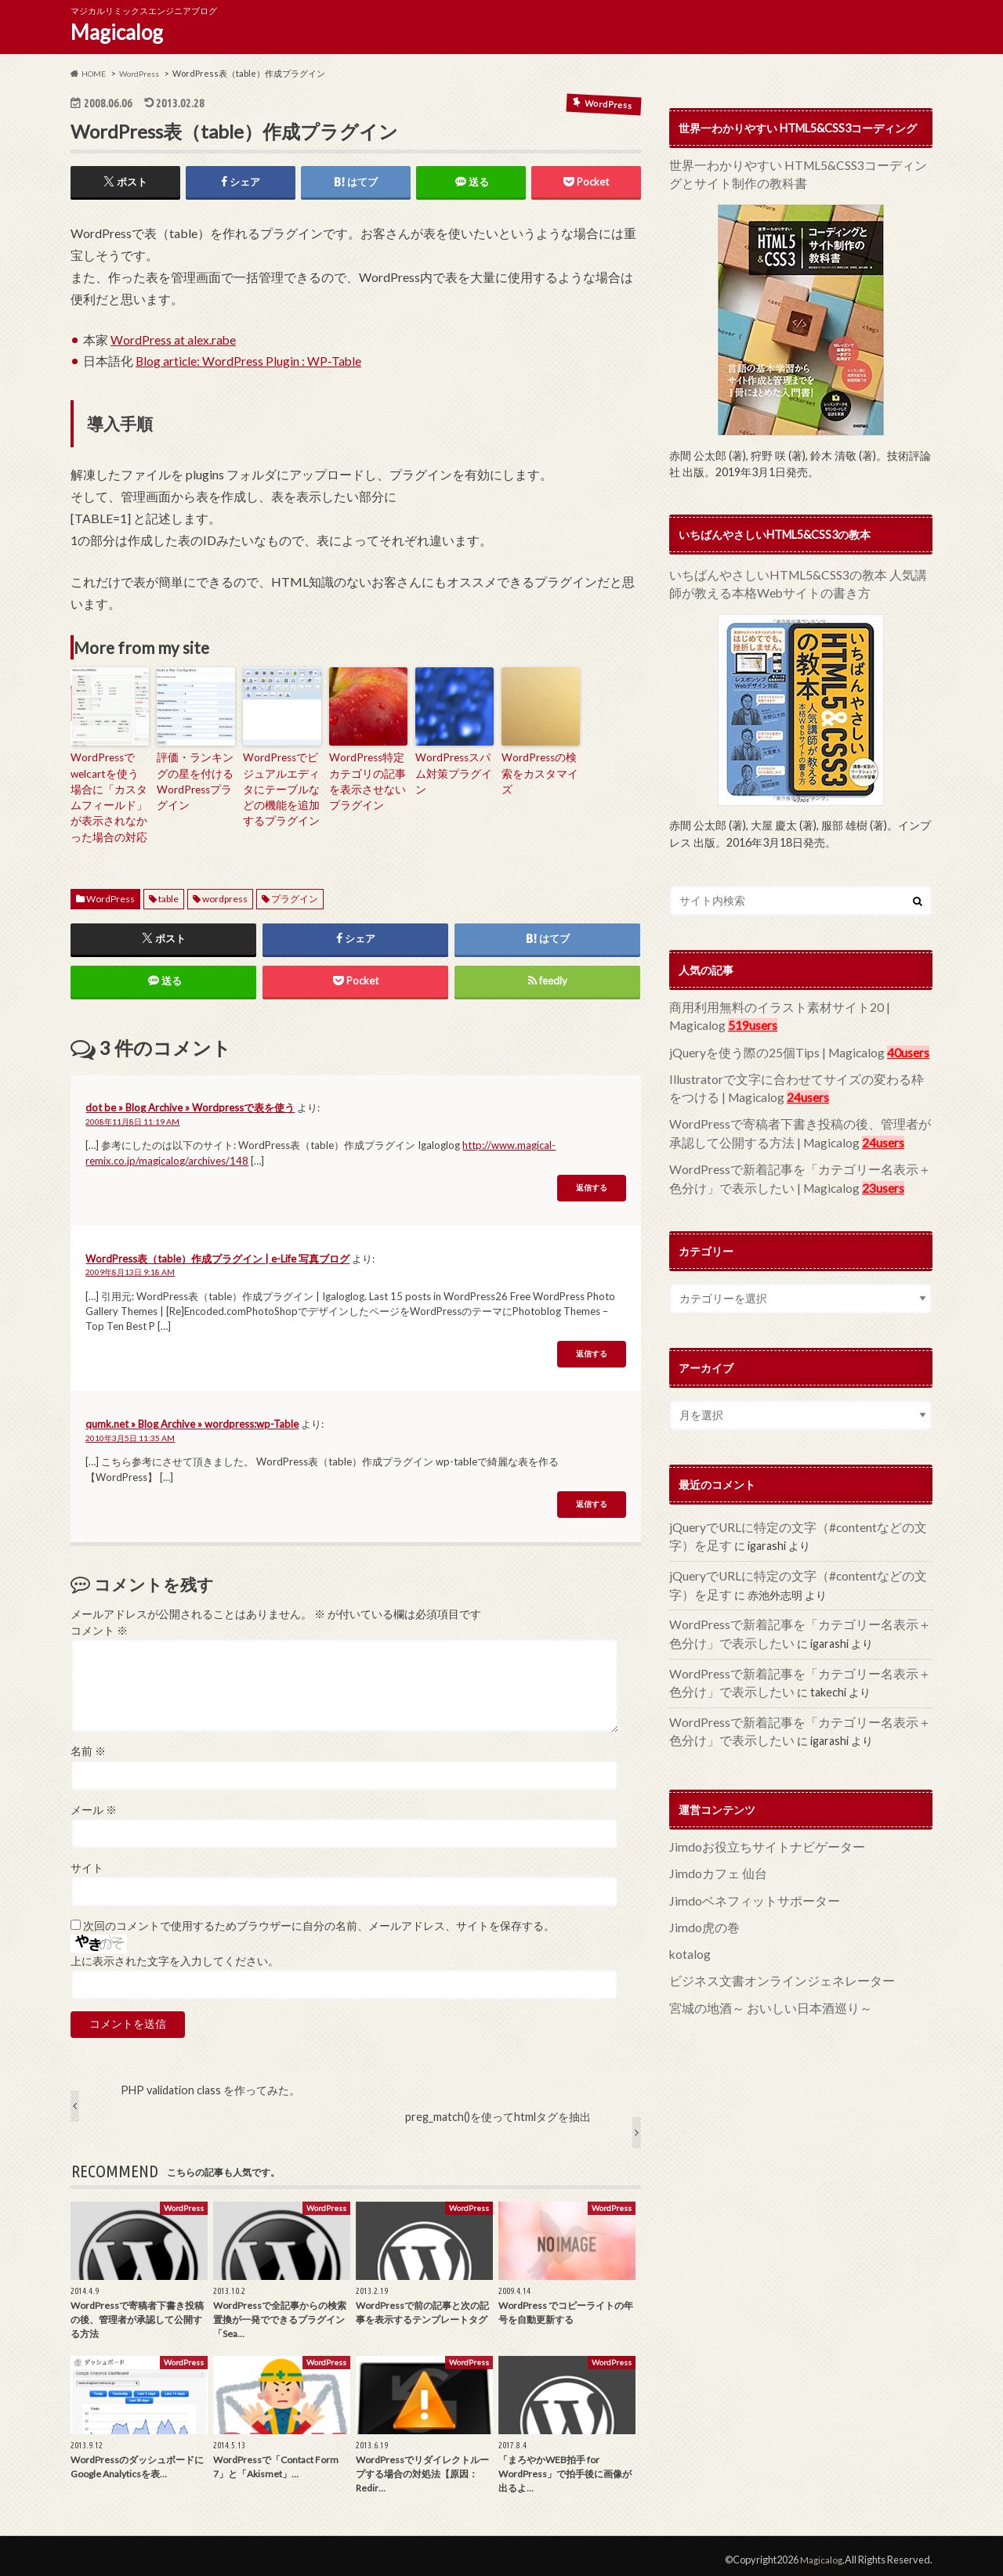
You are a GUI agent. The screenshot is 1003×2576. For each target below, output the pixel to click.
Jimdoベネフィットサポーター (744, 1865)
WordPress (110, 890)
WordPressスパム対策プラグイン (453, 766)
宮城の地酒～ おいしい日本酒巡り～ (758, 1967)
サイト (87, 1861)
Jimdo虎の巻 (700, 1890)
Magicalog (117, 32)
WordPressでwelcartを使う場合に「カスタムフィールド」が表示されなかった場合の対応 (110, 794)
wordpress (225, 890)
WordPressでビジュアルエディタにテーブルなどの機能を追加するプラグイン (281, 787)
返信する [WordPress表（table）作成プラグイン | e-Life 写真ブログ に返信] (591, 1346)
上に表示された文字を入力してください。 (175, 1953)
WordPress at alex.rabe (173, 341)
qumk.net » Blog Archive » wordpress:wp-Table (192, 1417)
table (168, 890)
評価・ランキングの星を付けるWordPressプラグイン (195, 780)
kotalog (688, 1916)
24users (761, 1086)
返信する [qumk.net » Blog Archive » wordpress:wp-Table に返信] (591, 1497)
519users (745, 1018)
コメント (99, 1623)
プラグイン (294, 890)
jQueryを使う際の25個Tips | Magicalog (766, 1044)
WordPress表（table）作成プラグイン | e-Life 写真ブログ (217, 1251)
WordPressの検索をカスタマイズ (540, 766)
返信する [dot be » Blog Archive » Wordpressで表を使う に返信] (591, 1180)
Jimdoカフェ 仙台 (712, 1840)
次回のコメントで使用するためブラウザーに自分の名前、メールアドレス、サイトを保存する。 (319, 1919)
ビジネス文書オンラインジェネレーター (768, 1941)
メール (94, 1802)
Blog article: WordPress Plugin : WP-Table (250, 363)
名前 (88, 1744)
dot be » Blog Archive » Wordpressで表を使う (190, 1100)
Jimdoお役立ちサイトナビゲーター (755, 1814)
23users (838, 1171)
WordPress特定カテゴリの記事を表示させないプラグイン (367, 780)
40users (885, 1044)
